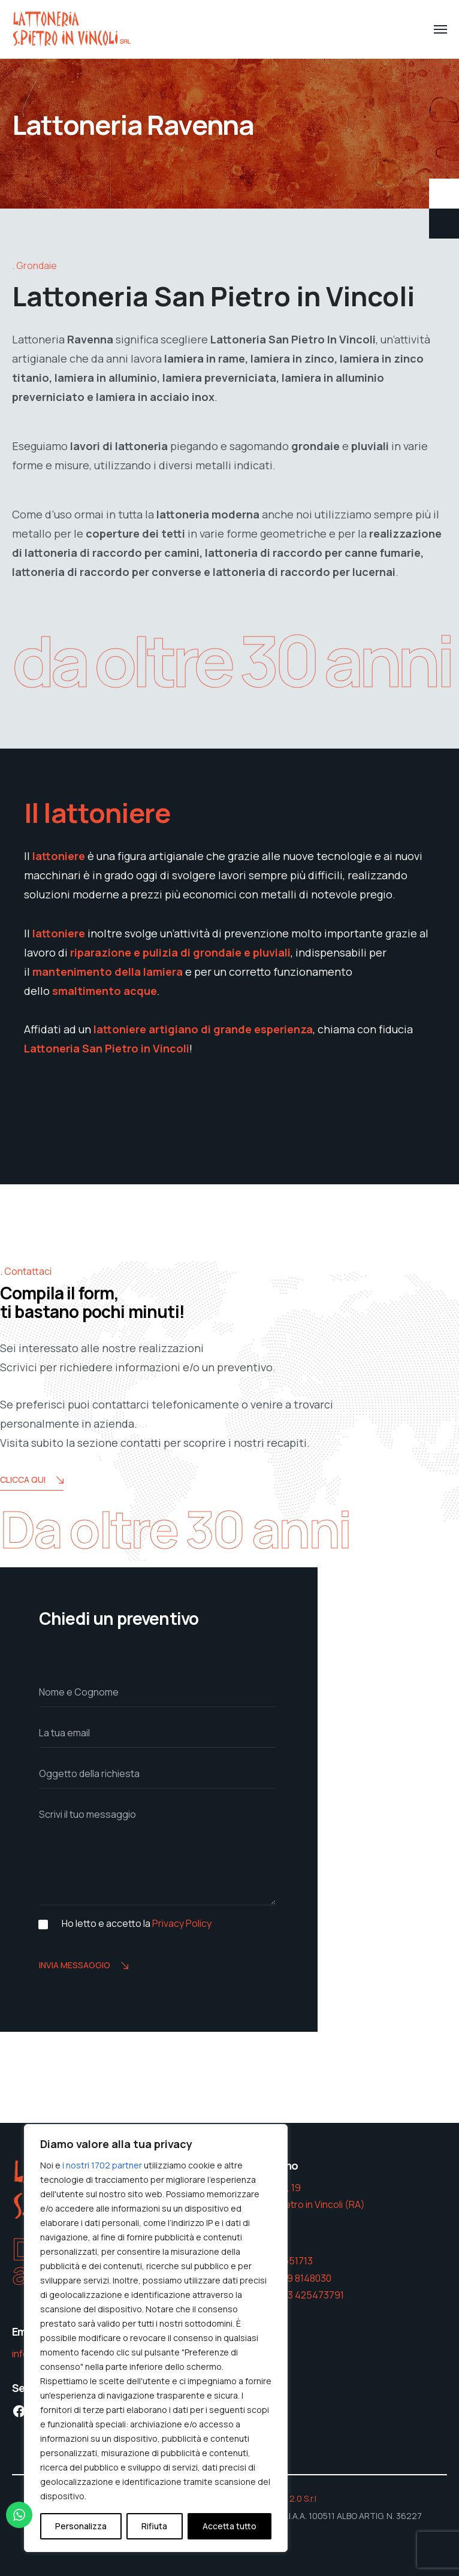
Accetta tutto (229, 2526)
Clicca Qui (32, 1481)
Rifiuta (154, 2526)
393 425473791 (310, 2294)
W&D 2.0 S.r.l (292, 2498)
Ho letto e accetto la (137, 1923)
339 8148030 (303, 2278)
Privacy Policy (182, 1923)
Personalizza (81, 2526)
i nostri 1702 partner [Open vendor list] (102, 2165)
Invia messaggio (83, 1965)
